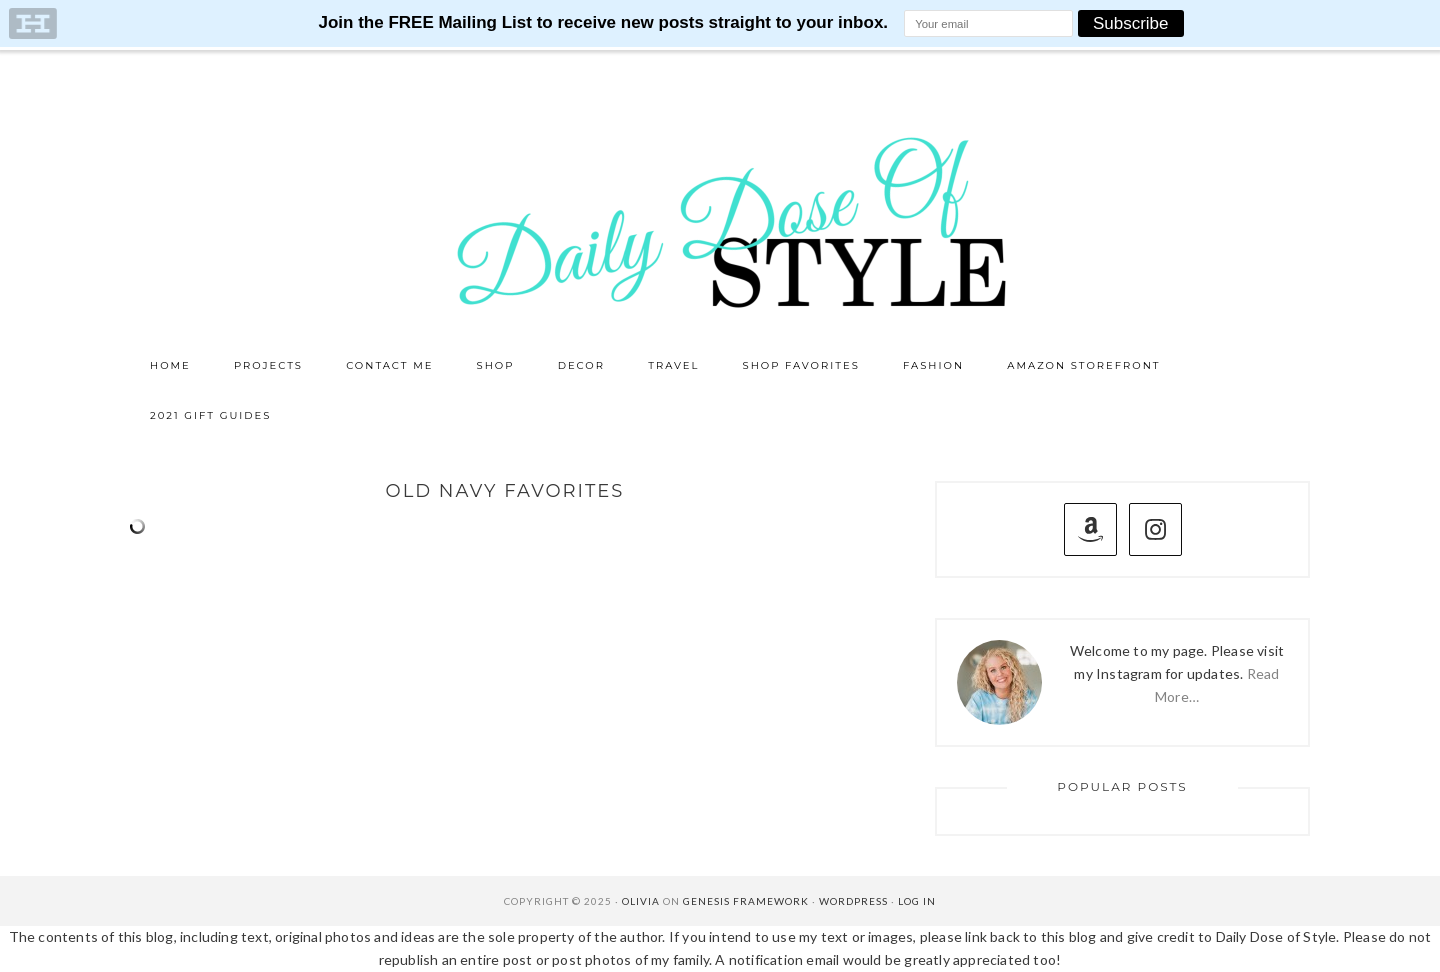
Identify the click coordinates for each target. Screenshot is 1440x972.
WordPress (853, 901)
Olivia (641, 901)
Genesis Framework (746, 901)
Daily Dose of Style (720, 221)
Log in (917, 901)
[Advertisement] (505, 720)
